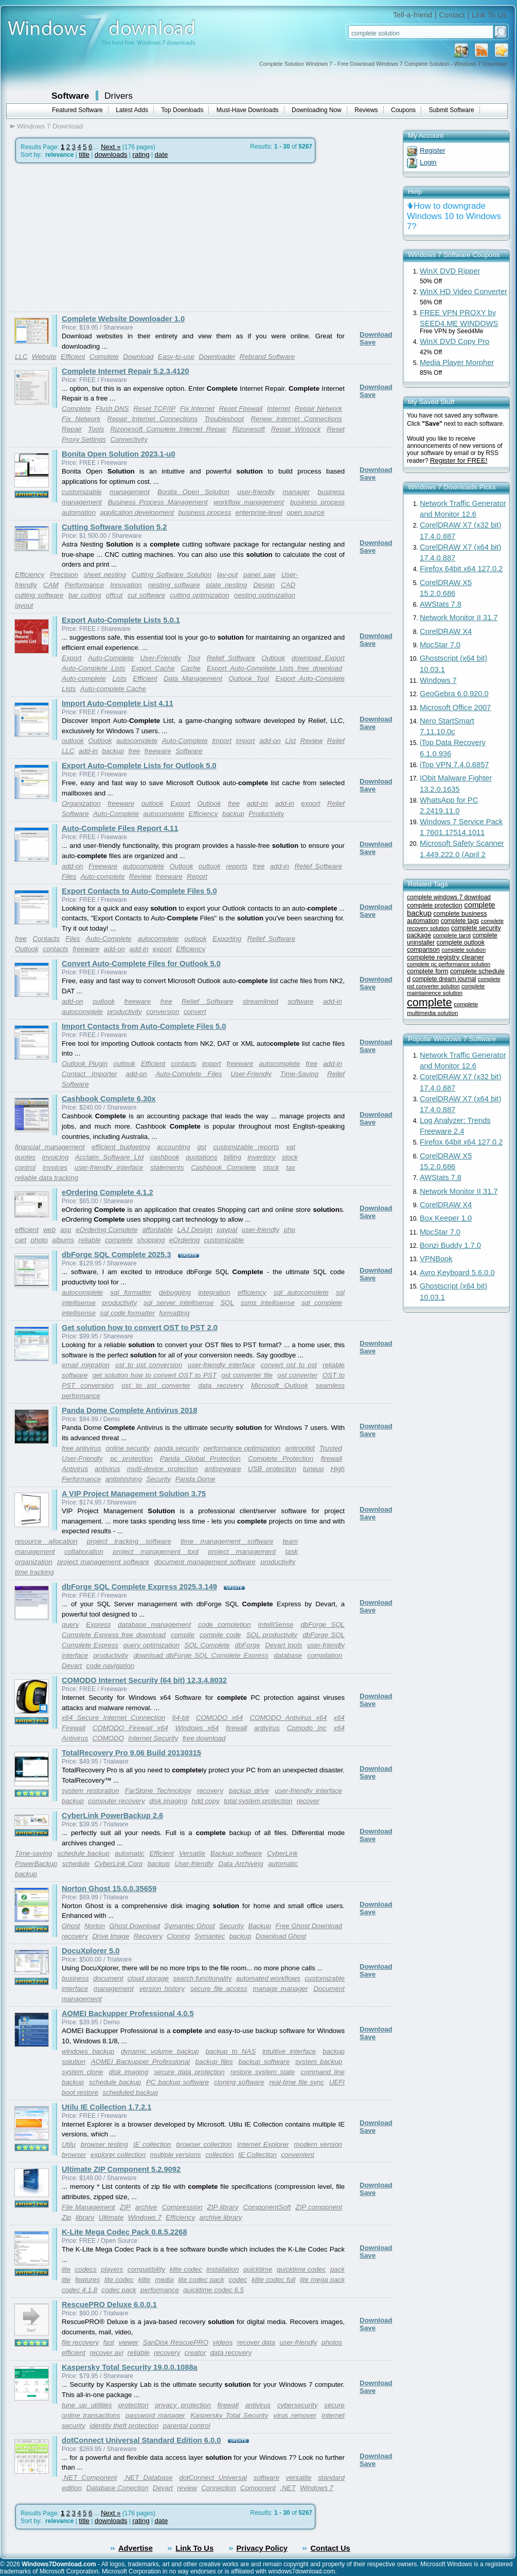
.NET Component (89, 2477)
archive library (221, 2217)
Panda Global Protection (200, 1458)
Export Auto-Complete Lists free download (274, 668)
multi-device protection (162, 1469)
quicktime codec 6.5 (213, 2290)
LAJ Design (194, 1229)
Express (98, 1624)
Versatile (192, 1853)
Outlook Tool (248, 678)
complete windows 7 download (449, 897)
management (130, 492)
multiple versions (175, 2154)
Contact (452, 15)
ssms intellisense (268, 1303)
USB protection (272, 1469)
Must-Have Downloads (248, 110)
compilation (325, 1655)
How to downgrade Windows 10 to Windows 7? (454, 216)
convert (195, 1011)
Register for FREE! (459, 460)
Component (258, 2488)
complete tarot (452, 935)
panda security (176, 1448)
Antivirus (75, 1469)
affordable (157, 1229)
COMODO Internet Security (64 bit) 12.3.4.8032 (144, 1680)
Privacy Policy (262, 2548)
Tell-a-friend (413, 15)
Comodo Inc (306, 1728)
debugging (175, 1292)
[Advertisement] (96, 238)
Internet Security (153, 1738)
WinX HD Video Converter (463, 291)
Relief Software (230, 658)
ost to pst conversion (148, 1365)
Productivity (266, 814)
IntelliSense (276, 1624)
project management (242, 1551)
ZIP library (222, 2207)
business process (204, 512)
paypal (227, 1229)
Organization (81, 803)
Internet (278, 408)
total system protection (258, 1801)
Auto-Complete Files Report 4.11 (120, 828)
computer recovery (116, 1801)
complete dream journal (444, 979)
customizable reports (246, 1147)
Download (376, 334)
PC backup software (177, 2082)
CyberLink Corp (119, 1863)
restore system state (262, 2072)
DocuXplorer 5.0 (90, 1951)
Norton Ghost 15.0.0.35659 (109, 1888)
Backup (259, 1926)
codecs (86, 2269)
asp (66, 1229)
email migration (86, 1365)
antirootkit (300, 1448)
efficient (27, 1229)
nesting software (174, 585)
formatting (174, 1313)
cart (20, 1240)
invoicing (55, 1157)
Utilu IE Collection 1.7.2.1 (106, 2107)
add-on (270, 741)
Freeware (102, 866)
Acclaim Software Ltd (109, 1157)
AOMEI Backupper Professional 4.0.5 (128, 2013)
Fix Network (81, 419)
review (187, 2488)
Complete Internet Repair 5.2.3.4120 (125, 371)
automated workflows (268, 1978)
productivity (124, 1011)
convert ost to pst (289, 1365)
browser (74, 2154)
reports (236, 866)
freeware (158, 751)
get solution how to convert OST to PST (155, 1375)
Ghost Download (134, 1926)
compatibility (146, 2269)
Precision (64, 574)
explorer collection (118, 2154)
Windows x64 (197, 1728)
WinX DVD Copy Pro (454, 341)
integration (214, 1292)
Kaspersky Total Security (229, 2415)
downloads (111, 154)
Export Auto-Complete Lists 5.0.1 (121, 620)
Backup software (236, 1853)
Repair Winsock (296, 429)
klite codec (186, 2269)
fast (108, 2342)
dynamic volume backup (160, 2051)
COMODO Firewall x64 (130, 1728)
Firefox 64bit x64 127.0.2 (461, 569)
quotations (202, 1157)
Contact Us (330, 2548)
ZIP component (318, 2207)
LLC (21, 356)
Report (197, 876)
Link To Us (489, 15)
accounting (173, 1147)
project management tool (156, 1551)
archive (146, 2207)
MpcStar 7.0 (440, 645)
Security (158, 1479)
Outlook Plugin (85, 1063)
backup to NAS (230, 2051)
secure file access (218, 1988)
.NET (287, 2488)
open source (305, 512)
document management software (205, 1562)
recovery (210, 1790)
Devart (72, 1666)
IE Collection (257, 2154)
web (49, 1229)
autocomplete (136, 741)
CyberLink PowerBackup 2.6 (112, 1815)
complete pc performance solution (448, 964)
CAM (51, 585)
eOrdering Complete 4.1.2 (107, 1192)
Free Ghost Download (308, 1926)
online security (127, 1448)
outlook (73, 741)
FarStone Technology (158, 1790)
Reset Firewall (240, 408)
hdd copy (205, 1801)
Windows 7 (145, 2217)
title (84, 154)
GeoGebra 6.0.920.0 (454, 694)
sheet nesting (105, 574)
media (164, 2279)
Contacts (46, 938)
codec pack (118, 2290)
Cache (191, 668)
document (108, 1978)
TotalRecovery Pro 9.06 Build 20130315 (131, 1753)
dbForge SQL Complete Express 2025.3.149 (139, 1587)
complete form (428, 971)
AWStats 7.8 (440, 604)
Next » (111, 147)
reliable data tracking (46, 1178)
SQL (227, 1303)
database (288, 1655)
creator (195, 2352)
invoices (55, 1167)
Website (44, 356)
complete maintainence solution (446, 989)
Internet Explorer (263, 2144)
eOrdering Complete (106, 1229)
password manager (155, 2415)
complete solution (463, 950)
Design (264, 585)
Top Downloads (182, 110)
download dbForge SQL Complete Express (201, 1655)
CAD (288, 585)
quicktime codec (301, 2269)
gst (201, 1147)
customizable (82, 492)
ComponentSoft (267, 2207)
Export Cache (152, 668)
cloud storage (148, 1978)
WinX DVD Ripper (450, 271)
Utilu (69, 2144)
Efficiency (29, 574)
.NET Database (147, 2477)
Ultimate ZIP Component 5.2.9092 (121, 2169)
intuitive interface (289, 2051)
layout (24, 605)
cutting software (39, 595)
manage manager (280, 1988)
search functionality (202, 1978)
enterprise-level (259, 512)
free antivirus (81, 1448)
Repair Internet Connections (152, 419)
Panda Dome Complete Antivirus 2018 (129, 1410)
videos (223, 2342)
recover (308, 1801)
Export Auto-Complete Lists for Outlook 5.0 (139, 765)
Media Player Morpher (457, 362)
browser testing (104, 2144)
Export (72, 658)
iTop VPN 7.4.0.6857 (454, 764)
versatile (299, 2477)
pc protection (131, 1458)
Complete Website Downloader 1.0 (123, 319)
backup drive (249, 1790)
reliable (90, 1240)
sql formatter (130, 1292)
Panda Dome (195, 1479)
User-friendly (193, 1863)
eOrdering (184, 1240)
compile (182, 1635)
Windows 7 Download (50, 126)
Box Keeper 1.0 (446, 1218)
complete (119, 1240)
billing (232, 1157)
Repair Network (318, 408)
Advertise (135, 2548)
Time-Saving (299, 1074)
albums (63, 1240)
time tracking (34, 1572)
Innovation (126, 585)
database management (154, 1624)
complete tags (460, 920)
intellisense (79, 1313)
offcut (114, 595)
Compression (182, 2207)
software (300, 1001)
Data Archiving (240, 1863)
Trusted (330, 1448)
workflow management (248, 502)
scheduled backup (129, 2092)
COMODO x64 (219, 1717)
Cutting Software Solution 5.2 (114, 527)
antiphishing (123, 1479)
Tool (193, 658)
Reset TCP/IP (154, 408)
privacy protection (183, 2405)
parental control (186, 2425)
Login (428, 162)
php (289, 1229)
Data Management (193, 678)
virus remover (295, 2415)
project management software (103, 1562)
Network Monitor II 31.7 (459, 617)
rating (140, 154)
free (134, 751)
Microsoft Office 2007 (455, 707)
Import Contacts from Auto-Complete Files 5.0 (144, 1026)
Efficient (73, 356)
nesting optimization (264, 595)
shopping (151, 1240)
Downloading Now (317, 110)
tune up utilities (87, 2405)
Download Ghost (281, 1936)
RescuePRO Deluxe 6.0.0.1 (109, 2304)
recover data (256, 2342)
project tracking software (129, 1541)
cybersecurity (297, 2405)
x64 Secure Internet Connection (113, 1717)
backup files (214, 2061)
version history (162, 1988)
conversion (162, 1011)
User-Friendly (160, 658)
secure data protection (189, 2072)
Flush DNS (112, 408)
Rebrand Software (267, 356)
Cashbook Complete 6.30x (108, 1099)
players (112, 2269)
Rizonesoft (249, 429)
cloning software (239, 2082)
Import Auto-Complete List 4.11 (117, 703)
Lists (119, 678)
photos (332, 2342)
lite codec (119, 2279)
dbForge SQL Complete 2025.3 (116, 1254)
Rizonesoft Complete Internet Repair (168, 429)
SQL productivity (271, 1635)
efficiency (252, 1292)
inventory (261, 1157)
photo (39, 1240)
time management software (227, 1541)
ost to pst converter (155, 1385)
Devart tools (283, 1645)
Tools (96, 429)
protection (133, 2405)
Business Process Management (157, 502)
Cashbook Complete (223, 1167)
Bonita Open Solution (193, 492)
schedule (76, 1863)
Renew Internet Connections (296, 419)
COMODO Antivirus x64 (288, 1717)
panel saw (259, 574)
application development (137, 512)
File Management (88, 2207)
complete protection (434, 905)
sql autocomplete (301, 1292)
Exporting (226, 938)
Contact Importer (89, 1074)
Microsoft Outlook (279, 1385)
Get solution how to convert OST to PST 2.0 (140, 1327)
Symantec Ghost (189, 1926)
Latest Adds (132, 110)
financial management (50, 1147)
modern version (318, 2144)
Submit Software (451, 110)
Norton (94, 1926)
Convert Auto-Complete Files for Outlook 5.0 (141, 963)
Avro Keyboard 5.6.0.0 (457, 1272)
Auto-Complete (111, 658)
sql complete (321, 1303)
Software (70, 95)
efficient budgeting (121, 1147)
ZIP (125, 2207)
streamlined (260, 1001)
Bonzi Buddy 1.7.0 (450, 1245)
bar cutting (84, 595)
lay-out (227, 574)
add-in (88, 751)
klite (144, 2279)
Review (311, 741)
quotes (25, 1157)
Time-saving (33, 1853)
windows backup (88, 2051)
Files (69, 876)
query (70, 1624)
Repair (72, 429)
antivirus (107, 1469)
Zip (67, 2217)
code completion (224, 1624)
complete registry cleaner (445, 957)
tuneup (313, 1469)
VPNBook (436, 1259)
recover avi (106, 2352)
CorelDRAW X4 (446, 631)
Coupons (403, 110)
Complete (104, 356)
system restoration (90, 1790)
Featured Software (77, 110)
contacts (55, 949)
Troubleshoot (224, 419)
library (85, 2217)
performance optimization (242, 1448)
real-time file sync (296, 2082)
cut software (146, 595)
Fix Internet (197, 408)
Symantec (209, 1936)
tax (290, 1167)
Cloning (178, 1936)
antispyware (223, 1469)
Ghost (71, 1926)
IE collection (152, 2144)
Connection (218, 2488)
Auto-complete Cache (113, 689)
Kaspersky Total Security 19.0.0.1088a (130, 2367)
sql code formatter (127, 1313)
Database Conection (117, 2488)
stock (271, 1167)
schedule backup (83, 1853)
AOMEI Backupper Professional (140, 2061)
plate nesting (226, 585)
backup (113, 751)
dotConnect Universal (213, 2477)
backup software (263, 2061)
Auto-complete (84, 678)
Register (432, 150)
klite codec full (273, 2279)
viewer (129, 2342)
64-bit (180, 1717)
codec (238, 2279)
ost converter (297, 1375)
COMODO (107, 1738)
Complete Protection (280, 1458)
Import (221, 741)
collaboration (83, 1551)
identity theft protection (124, 2425)
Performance (84, 585)
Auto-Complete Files (188, 1074)
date (161, 154)
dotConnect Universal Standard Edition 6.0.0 (141, 2440)
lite (66, 2269)
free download (204, 1738)
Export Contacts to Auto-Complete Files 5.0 (139, 891)
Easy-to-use (176, 356)
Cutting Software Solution (172, 574)
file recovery (80, 2342)
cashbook (164, 1157)
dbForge (247, 1645)
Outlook (273, 658)
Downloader (217, 356)
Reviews (366, 110)
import (245, 741)
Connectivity (129, 439)
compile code (220, 1635)
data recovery (220, 1385)
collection (219, 2154)
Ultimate (111, 2217)
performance (159, 2290)
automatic (130, 1853)
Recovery (148, 1936)
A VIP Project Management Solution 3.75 (134, 1494)
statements (167, 1167)
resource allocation (46, 1541)
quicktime (257, 2269)
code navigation (110, 1666)
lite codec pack (201, 2279)
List (290, 741)
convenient (297, 2154)
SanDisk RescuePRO (176, 2342)
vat (290, 1147)
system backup (318, 2061)
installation (222, 2269)
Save (368, 342)
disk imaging (168, 1801)
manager (296, 492)
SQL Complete (206, 1645)
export (310, 803)
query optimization (151, 1645)
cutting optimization (199, 595)
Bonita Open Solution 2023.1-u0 (118, 454)
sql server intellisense (178, 1303)
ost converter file (247, 1375)
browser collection (204, 2144)
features (87, 2279)
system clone (82, 2072)
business (75, 1978)
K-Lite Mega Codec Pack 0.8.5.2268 (124, 2232)
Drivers (118, 95)
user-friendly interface (109, 1167)
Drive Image (110, 1936)
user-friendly (256, 492)
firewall (331, 1458)
